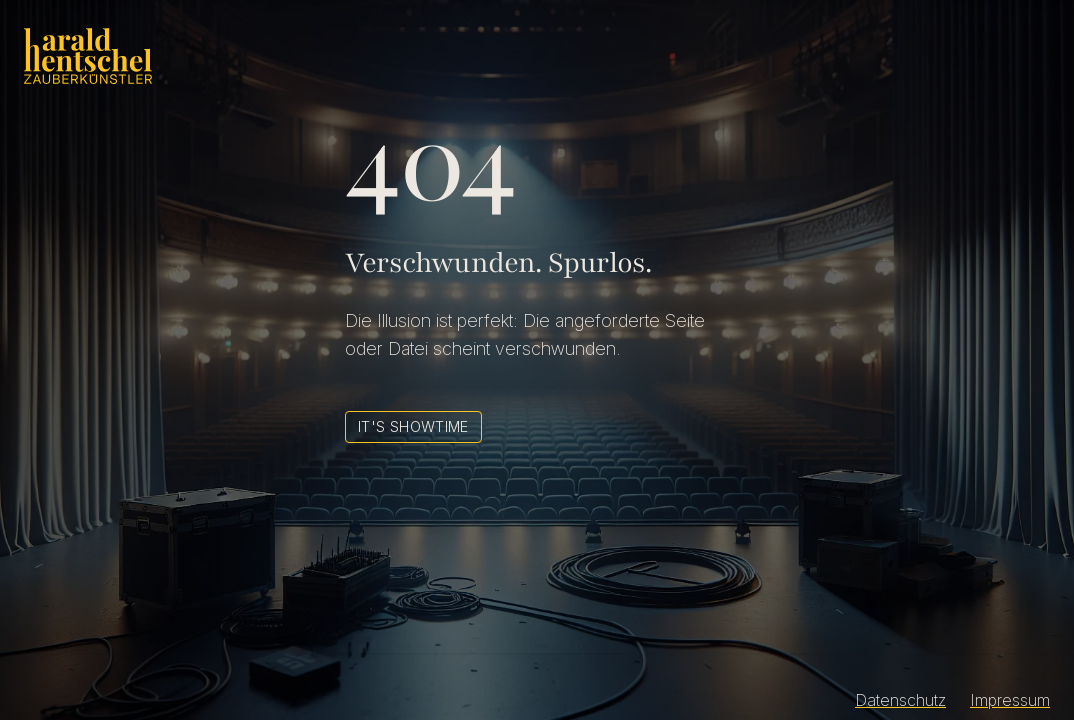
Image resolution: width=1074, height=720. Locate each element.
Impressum (1010, 700)
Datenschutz (900, 700)
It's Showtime (413, 426)
